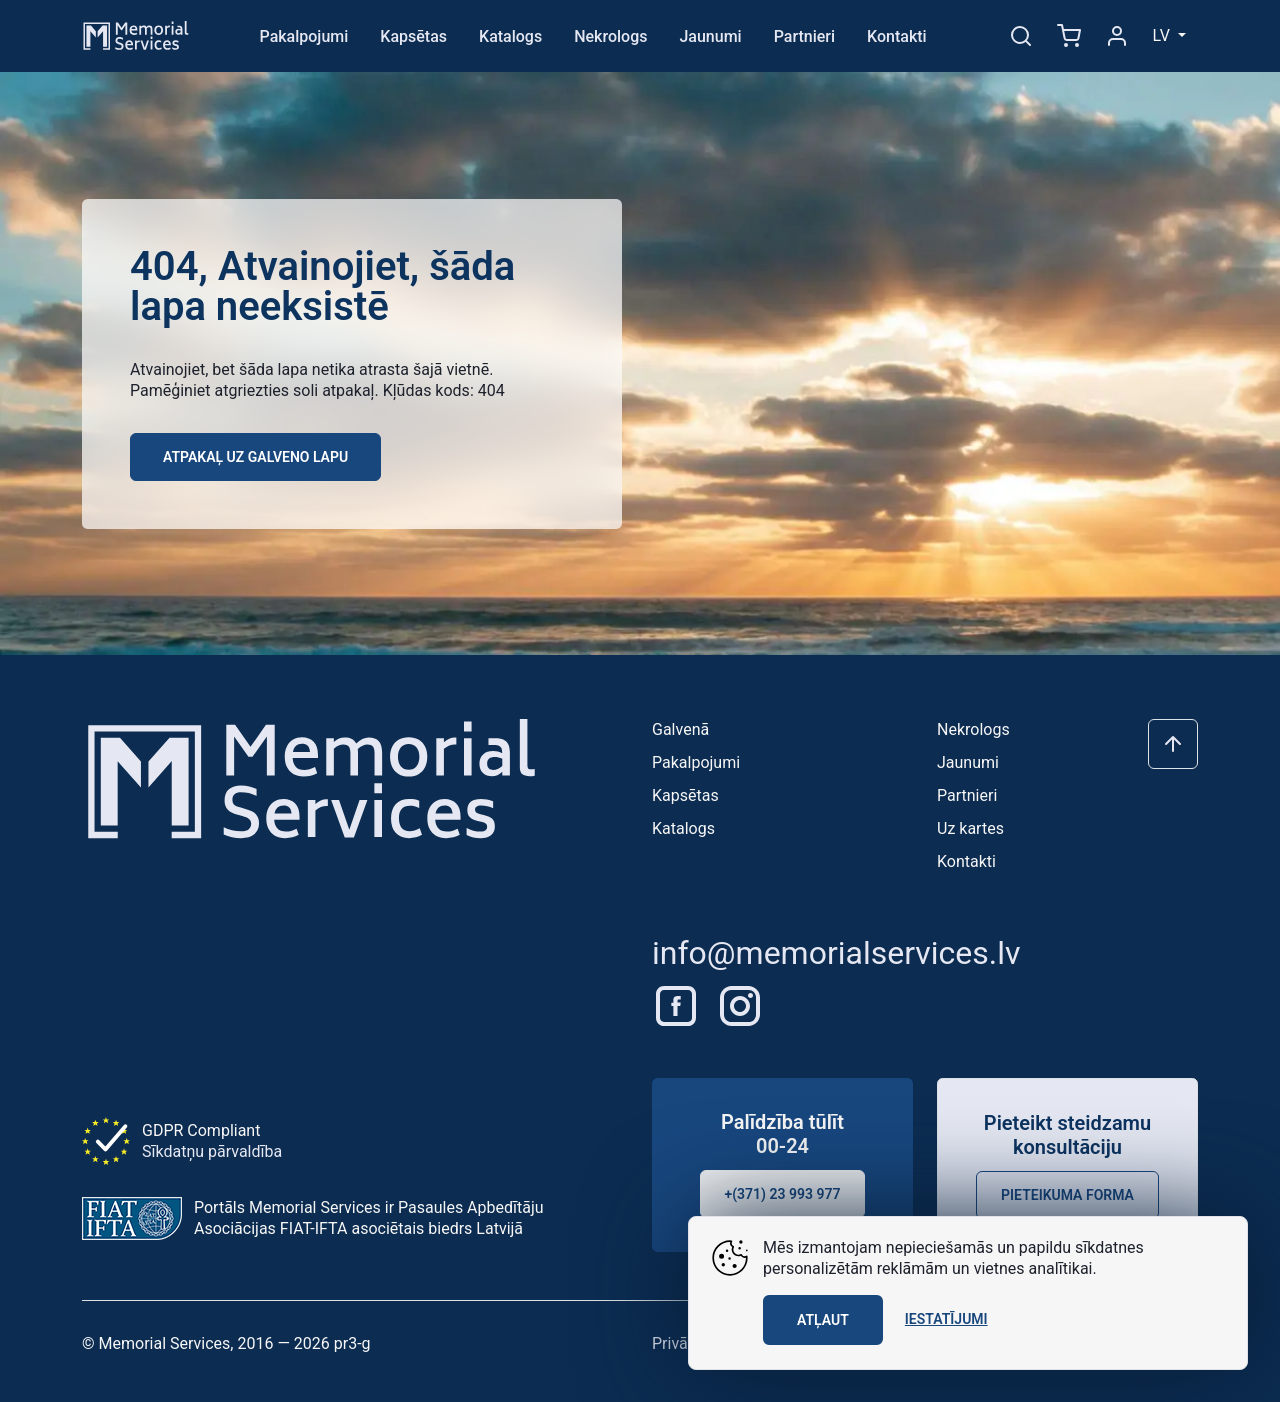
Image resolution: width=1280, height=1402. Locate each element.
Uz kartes (970, 828)
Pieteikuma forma (1067, 1195)
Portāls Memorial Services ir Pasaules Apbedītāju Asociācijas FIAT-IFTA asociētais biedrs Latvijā (369, 1218)
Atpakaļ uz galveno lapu (255, 457)
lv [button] (1163, 35)
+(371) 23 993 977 (783, 1194)
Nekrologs (610, 36)
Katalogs (510, 36)
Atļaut (823, 1320)
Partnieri (804, 36)
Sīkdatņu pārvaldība (212, 1151)
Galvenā (680, 729)
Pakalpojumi (304, 36)
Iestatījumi (946, 1319)
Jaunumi (710, 36)
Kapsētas (413, 36)
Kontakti (897, 36)
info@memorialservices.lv (836, 953)
